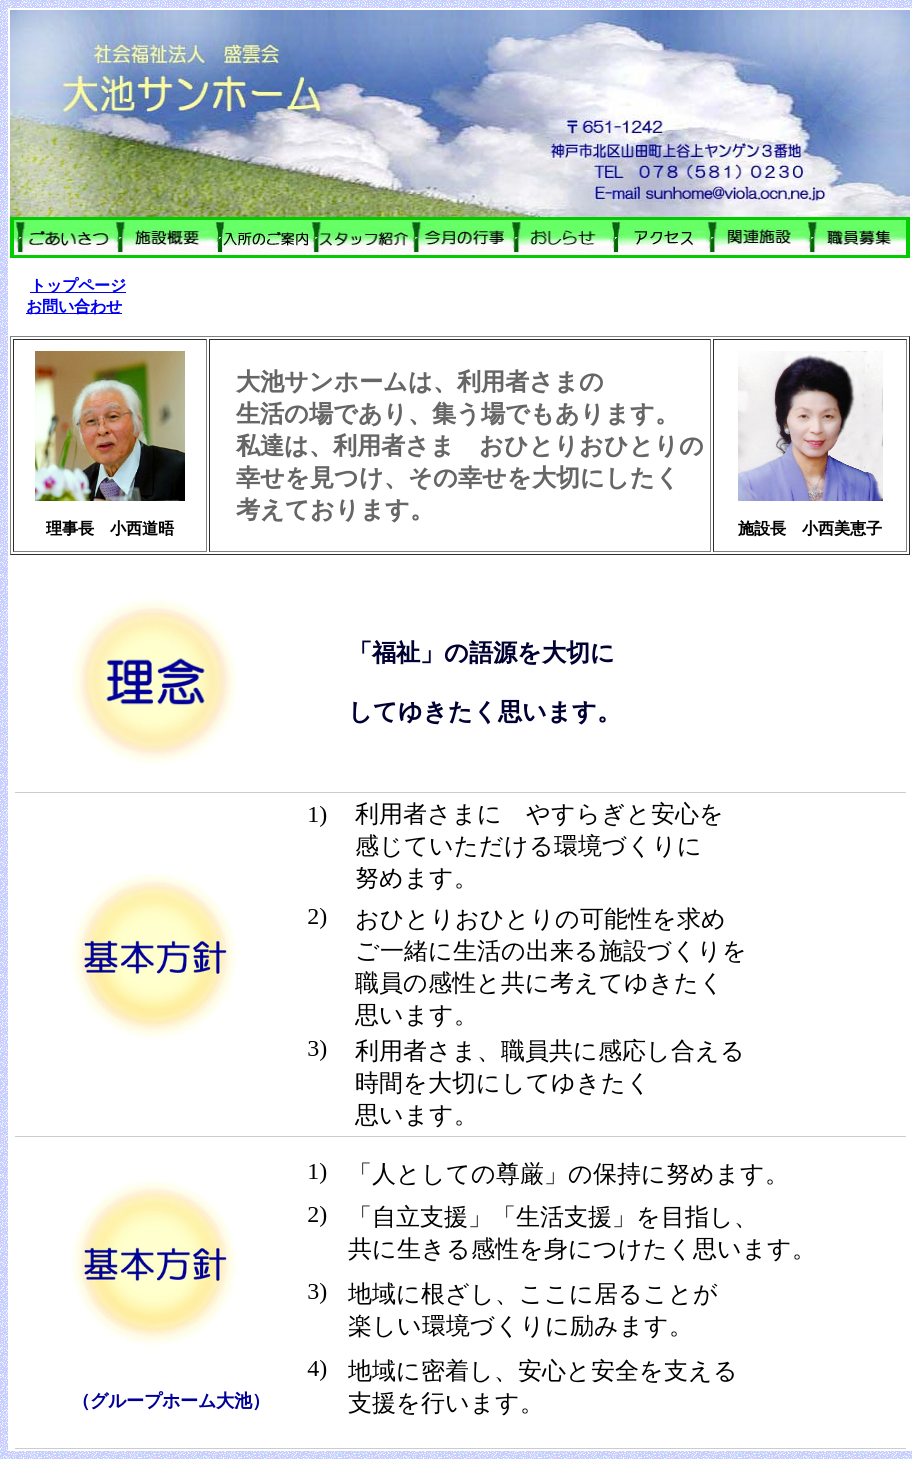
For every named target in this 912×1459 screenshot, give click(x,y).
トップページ (78, 285)
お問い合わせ (74, 306)
